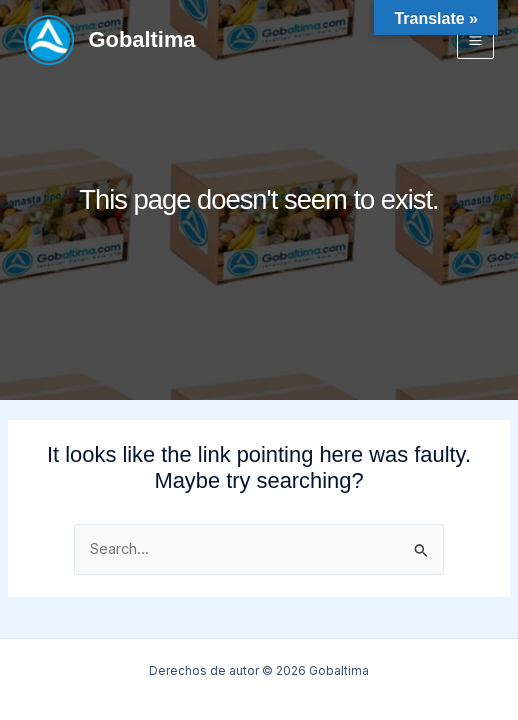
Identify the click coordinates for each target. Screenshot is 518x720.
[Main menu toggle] (475, 39)
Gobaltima (142, 39)
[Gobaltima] (49, 40)
